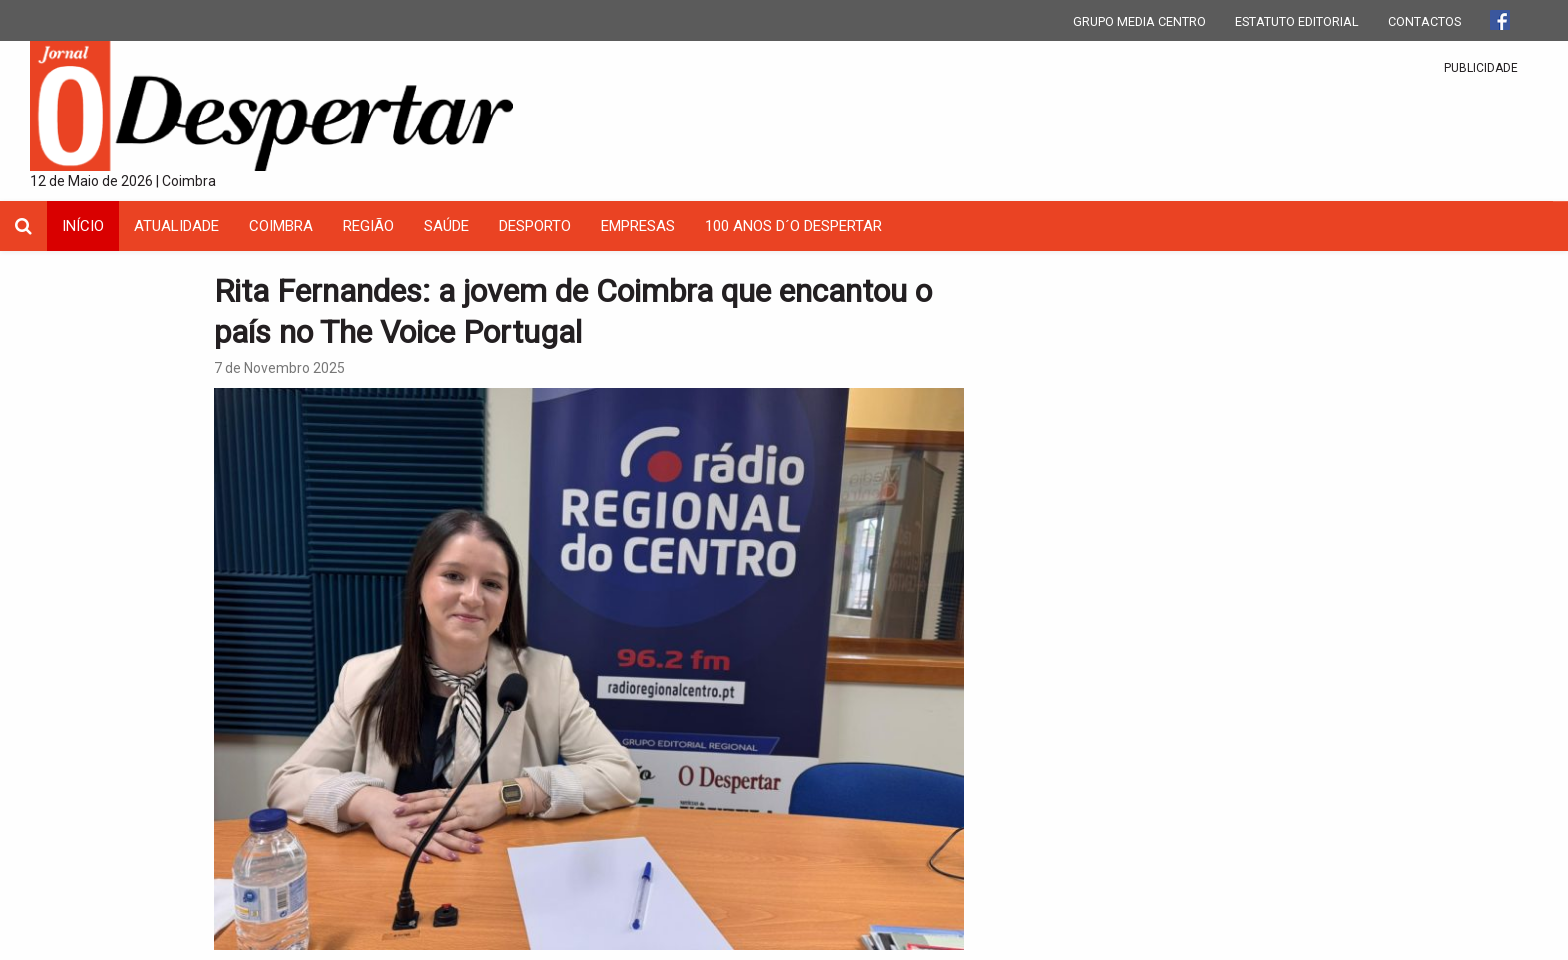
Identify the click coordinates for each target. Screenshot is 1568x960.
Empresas (638, 226)
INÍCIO (83, 226)
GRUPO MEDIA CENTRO (1139, 21)
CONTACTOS (1424, 21)
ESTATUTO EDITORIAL (1297, 21)
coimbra (281, 226)
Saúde (446, 226)
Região (368, 226)
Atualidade (176, 226)
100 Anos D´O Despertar (793, 226)
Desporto (535, 226)
